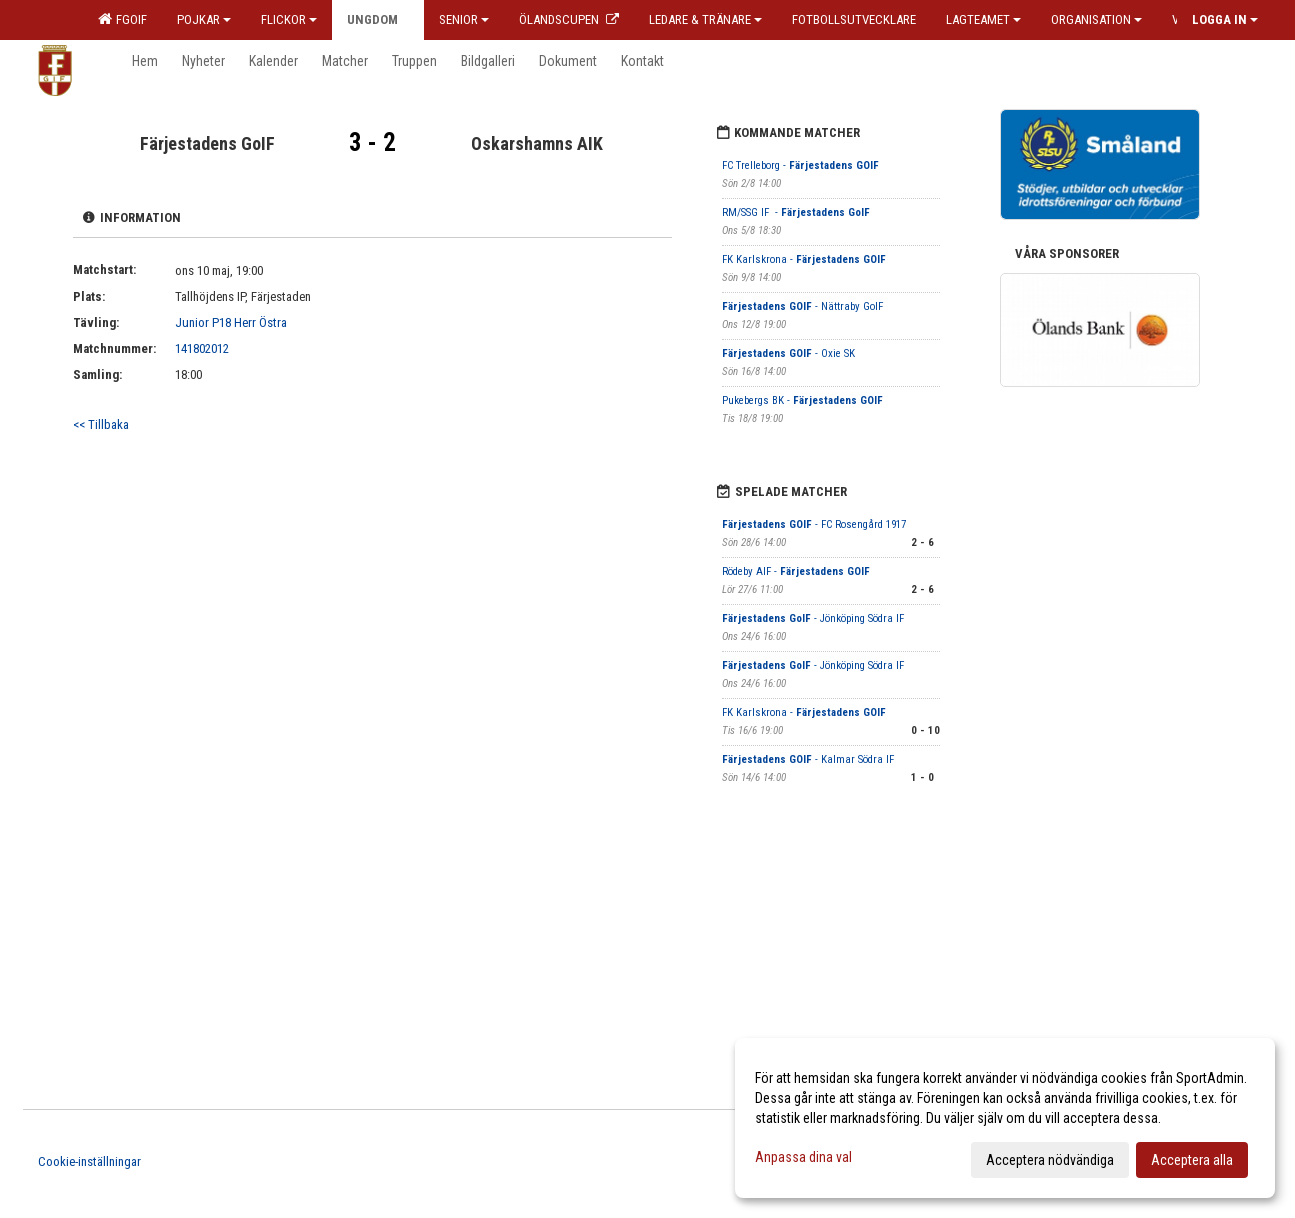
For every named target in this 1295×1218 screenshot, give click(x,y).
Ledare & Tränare (705, 19)
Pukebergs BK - (802, 400)
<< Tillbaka (101, 424)
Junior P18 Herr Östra (231, 322)
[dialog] (1005, 1118)
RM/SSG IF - (796, 212)
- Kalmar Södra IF (808, 759)
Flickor (289, 19)
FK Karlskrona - (804, 259)
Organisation (1096, 19)
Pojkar (204, 19)
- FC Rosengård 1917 (814, 524)
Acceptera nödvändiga (1050, 1160)
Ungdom (378, 19)
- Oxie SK (788, 353)
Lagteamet (983, 19)
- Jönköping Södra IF (814, 618)
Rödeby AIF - (796, 571)
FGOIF (122, 19)
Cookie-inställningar (89, 1161)
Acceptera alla (1192, 1160)
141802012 (202, 348)
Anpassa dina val (803, 1157)
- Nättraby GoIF (802, 306)
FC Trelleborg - (800, 165)
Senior (464, 19)
